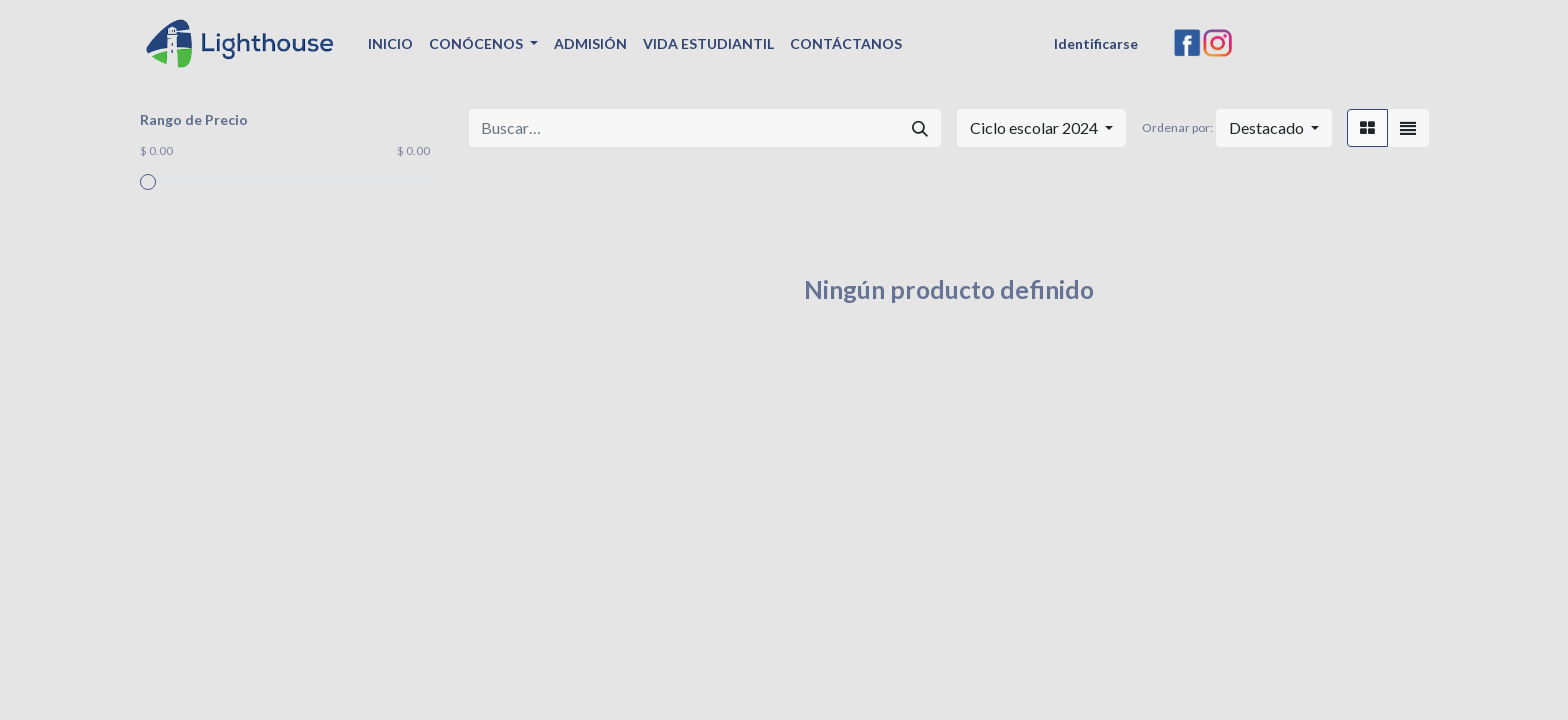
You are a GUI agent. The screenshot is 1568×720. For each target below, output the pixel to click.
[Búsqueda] (920, 128)
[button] (1274, 128)
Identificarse (1096, 43)
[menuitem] (390, 43)
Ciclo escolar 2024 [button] (1035, 127)
